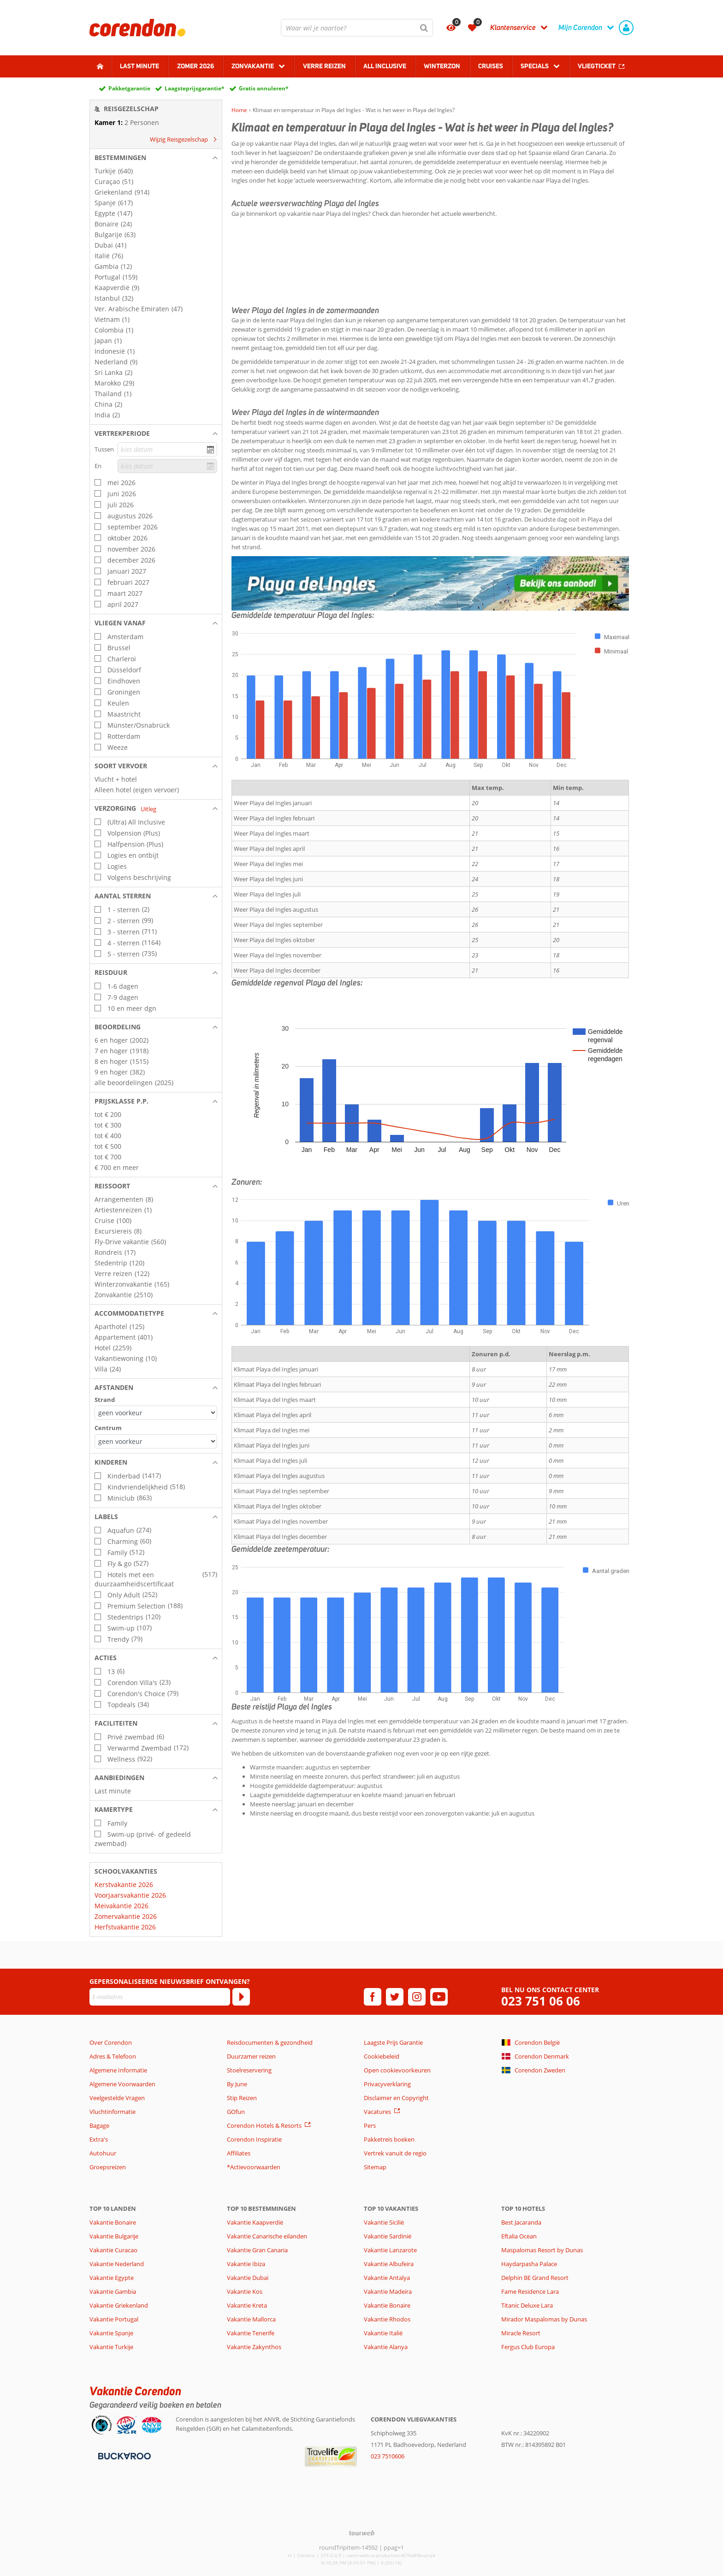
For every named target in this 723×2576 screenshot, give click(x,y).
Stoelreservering (249, 2070)
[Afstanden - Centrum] (156, 1441)
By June (237, 2084)
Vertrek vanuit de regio (395, 2153)
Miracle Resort (520, 2333)
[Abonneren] (241, 1997)
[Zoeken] (424, 27)
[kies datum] (167, 449)
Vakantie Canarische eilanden (267, 2236)
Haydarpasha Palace (529, 2264)
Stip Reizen (242, 2098)
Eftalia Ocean (519, 2236)
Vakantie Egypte (111, 2277)
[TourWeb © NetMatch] (361, 2532)
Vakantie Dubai (247, 2277)
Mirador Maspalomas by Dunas (544, 2319)
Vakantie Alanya (386, 2347)
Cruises (490, 66)
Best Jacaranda (521, 2222)
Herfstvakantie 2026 (125, 1927)
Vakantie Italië (383, 2333)
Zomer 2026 (195, 66)
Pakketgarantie (129, 88)
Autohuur (102, 2153)
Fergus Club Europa (528, 2347)
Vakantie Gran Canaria (257, 2250)
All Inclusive (384, 66)
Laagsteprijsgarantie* (195, 88)
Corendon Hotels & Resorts (264, 2125)
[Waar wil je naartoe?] (357, 27)
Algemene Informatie (118, 2070)
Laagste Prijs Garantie (393, 2042)
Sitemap (375, 2167)
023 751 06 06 (540, 2001)
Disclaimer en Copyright (396, 2098)
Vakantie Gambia (112, 2291)
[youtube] (439, 1997)
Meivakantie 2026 (121, 1905)
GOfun (236, 2111)
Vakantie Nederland (116, 2264)
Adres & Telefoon (112, 2056)
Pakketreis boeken (389, 2139)
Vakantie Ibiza (246, 2264)
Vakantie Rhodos (387, 2319)
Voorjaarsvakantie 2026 (130, 1895)
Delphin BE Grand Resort (535, 2277)
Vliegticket (597, 66)
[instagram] (417, 1997)
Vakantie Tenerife (250, 2333)
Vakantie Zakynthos (254, 2347)
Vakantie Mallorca (251, 2319)
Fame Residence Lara (530, 2291)
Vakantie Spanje (111, 2333)
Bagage (99, 2125)
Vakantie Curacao (113, 2250)
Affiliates (238, 2153)
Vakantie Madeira (388, 2291)
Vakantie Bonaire (112, 2222)
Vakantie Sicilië (384, 2222)
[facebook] (372, 1997)
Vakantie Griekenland (118, 2305)
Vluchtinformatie (112, 2111)
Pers (370, 2125)
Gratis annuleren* (264, 88)
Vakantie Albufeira (389, 2264)
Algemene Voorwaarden (122, 2084)
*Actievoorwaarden (253, 2167)
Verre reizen (324, 66)
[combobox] (357, 27)
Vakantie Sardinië (387, 2236)
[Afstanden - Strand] (156, 1413)
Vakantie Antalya (387, 2277)
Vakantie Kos (244, 2291)
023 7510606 (387, 2456)
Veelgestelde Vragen (117, 2098)
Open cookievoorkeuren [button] (397, 2070)
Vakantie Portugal (113, 2319)
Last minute (139, 66)
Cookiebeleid (381, 2056)
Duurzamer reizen (251, 2056)
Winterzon (442, 66)
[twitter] (394, 1997)
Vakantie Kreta (247, 2305)
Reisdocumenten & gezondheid (270, 2042)
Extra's (98, 2139)
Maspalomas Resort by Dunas (542, 2250)
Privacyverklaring (387, 2084)
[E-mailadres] (159, 1997)
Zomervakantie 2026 (126, 1916)
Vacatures (377, 2111)
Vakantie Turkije (111, 2347)
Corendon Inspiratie (254, 2139)
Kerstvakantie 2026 (124, 1884)
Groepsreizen (107, 2167)
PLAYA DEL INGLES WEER (430, 257)
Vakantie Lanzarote (390, 2250)
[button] (156, 157)
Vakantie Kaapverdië (255, 2222)
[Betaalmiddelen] (123, 2455)
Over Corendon (110, 2042)
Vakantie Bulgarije (113, 2236)
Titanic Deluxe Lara (527, 2305)
